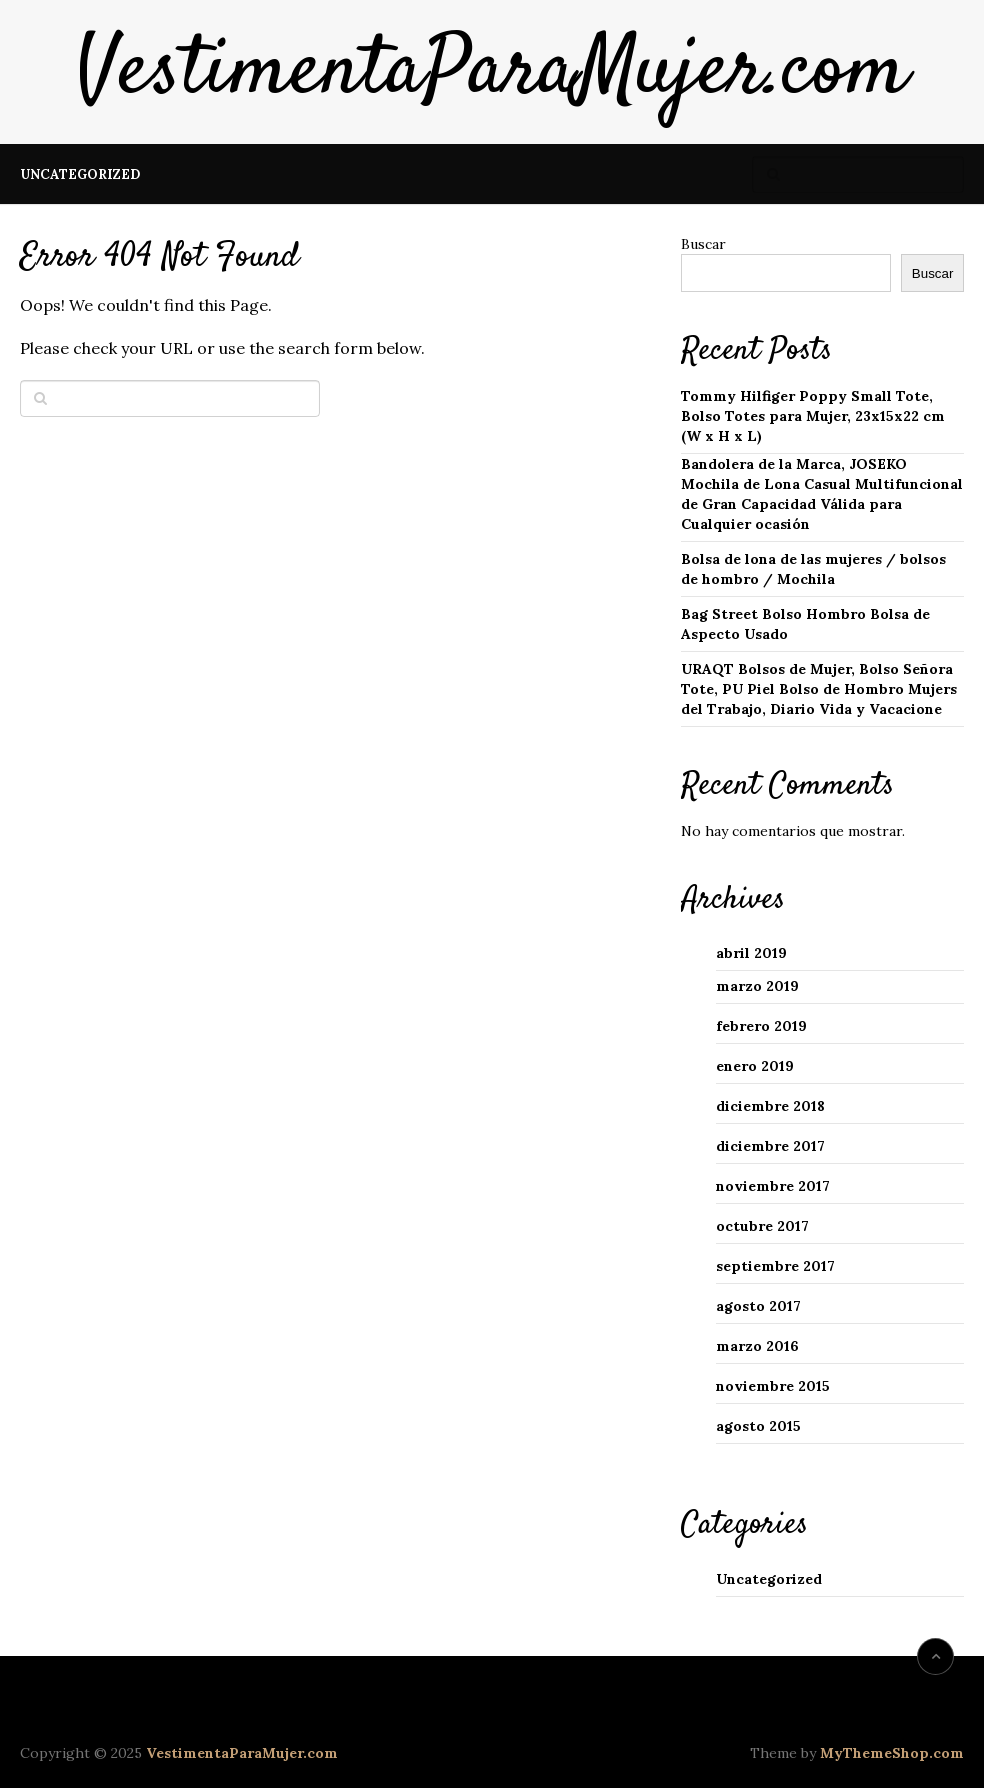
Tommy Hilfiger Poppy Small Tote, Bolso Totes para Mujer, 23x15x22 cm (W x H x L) (813, 416)
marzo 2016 (757, 1346)
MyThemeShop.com (892, 1753)
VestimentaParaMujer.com (492, 72)
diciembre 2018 (770, 1106)
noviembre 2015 (773, 1386)
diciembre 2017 (770, 1146)
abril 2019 (751, 953)
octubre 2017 (762, 1226)
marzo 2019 (757, 986)
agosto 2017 (758, 1306)
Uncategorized (80, 174)
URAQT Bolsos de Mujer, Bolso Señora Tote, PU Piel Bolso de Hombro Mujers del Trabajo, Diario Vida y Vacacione (819, 689)
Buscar (703, 244)
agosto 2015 (758, 1426)
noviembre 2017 (773, 1186)
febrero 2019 (761, 1026)
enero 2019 (755, 1066)
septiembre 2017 (775, 1266)
